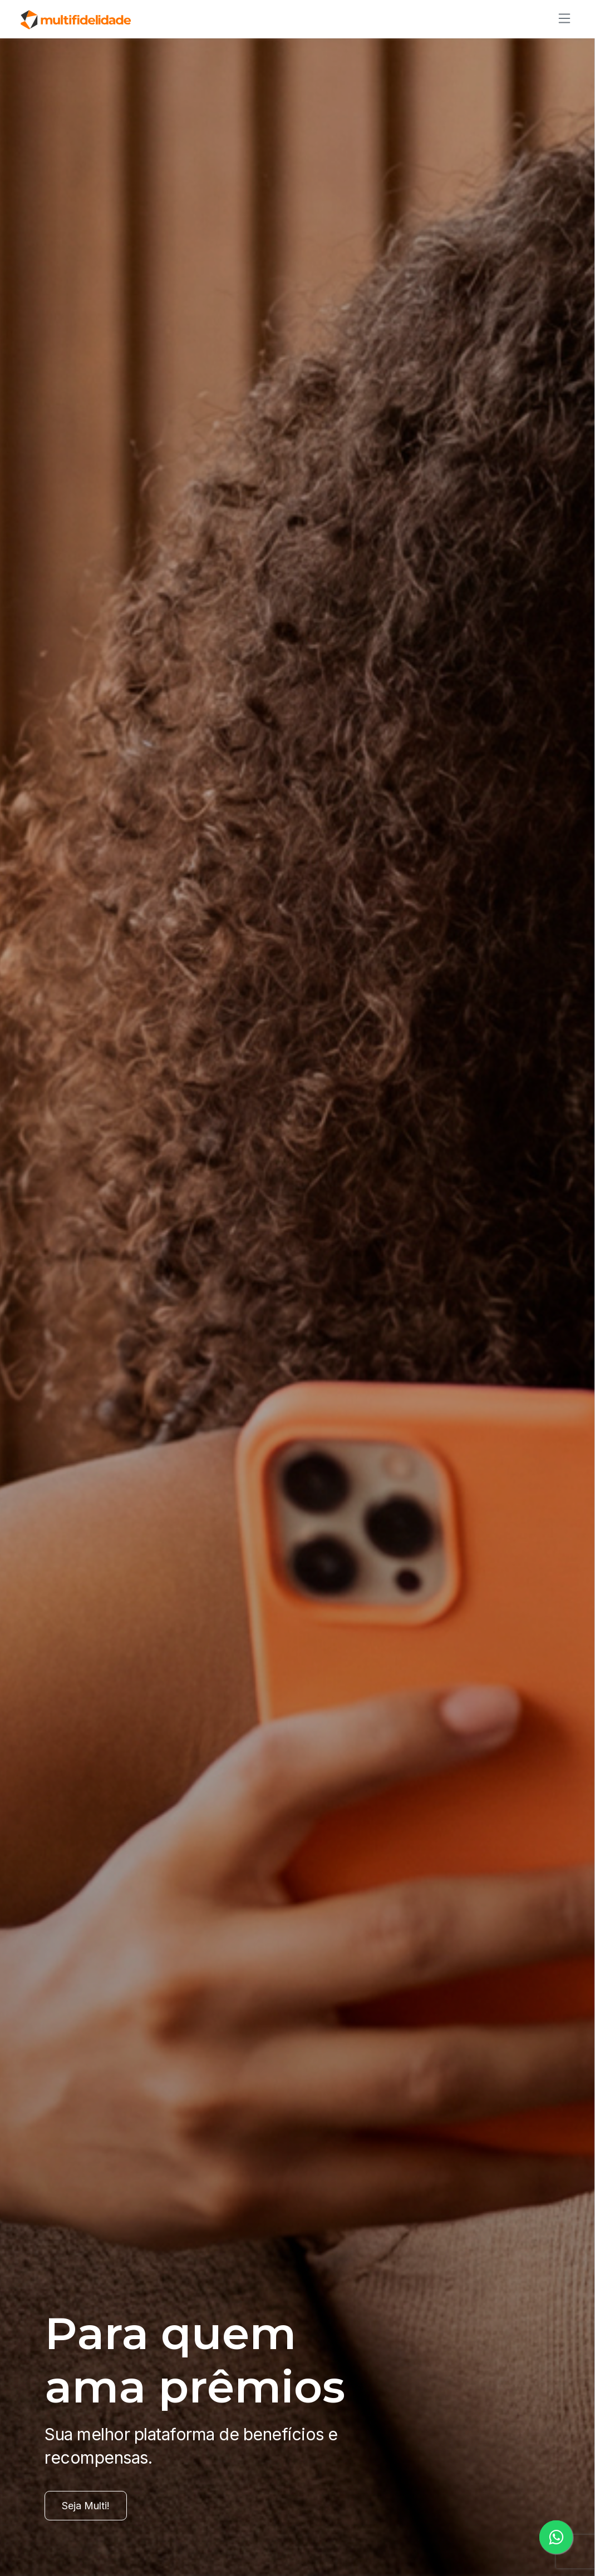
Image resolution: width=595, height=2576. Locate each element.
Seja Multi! (86, 2505)
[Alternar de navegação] (561, 18)
